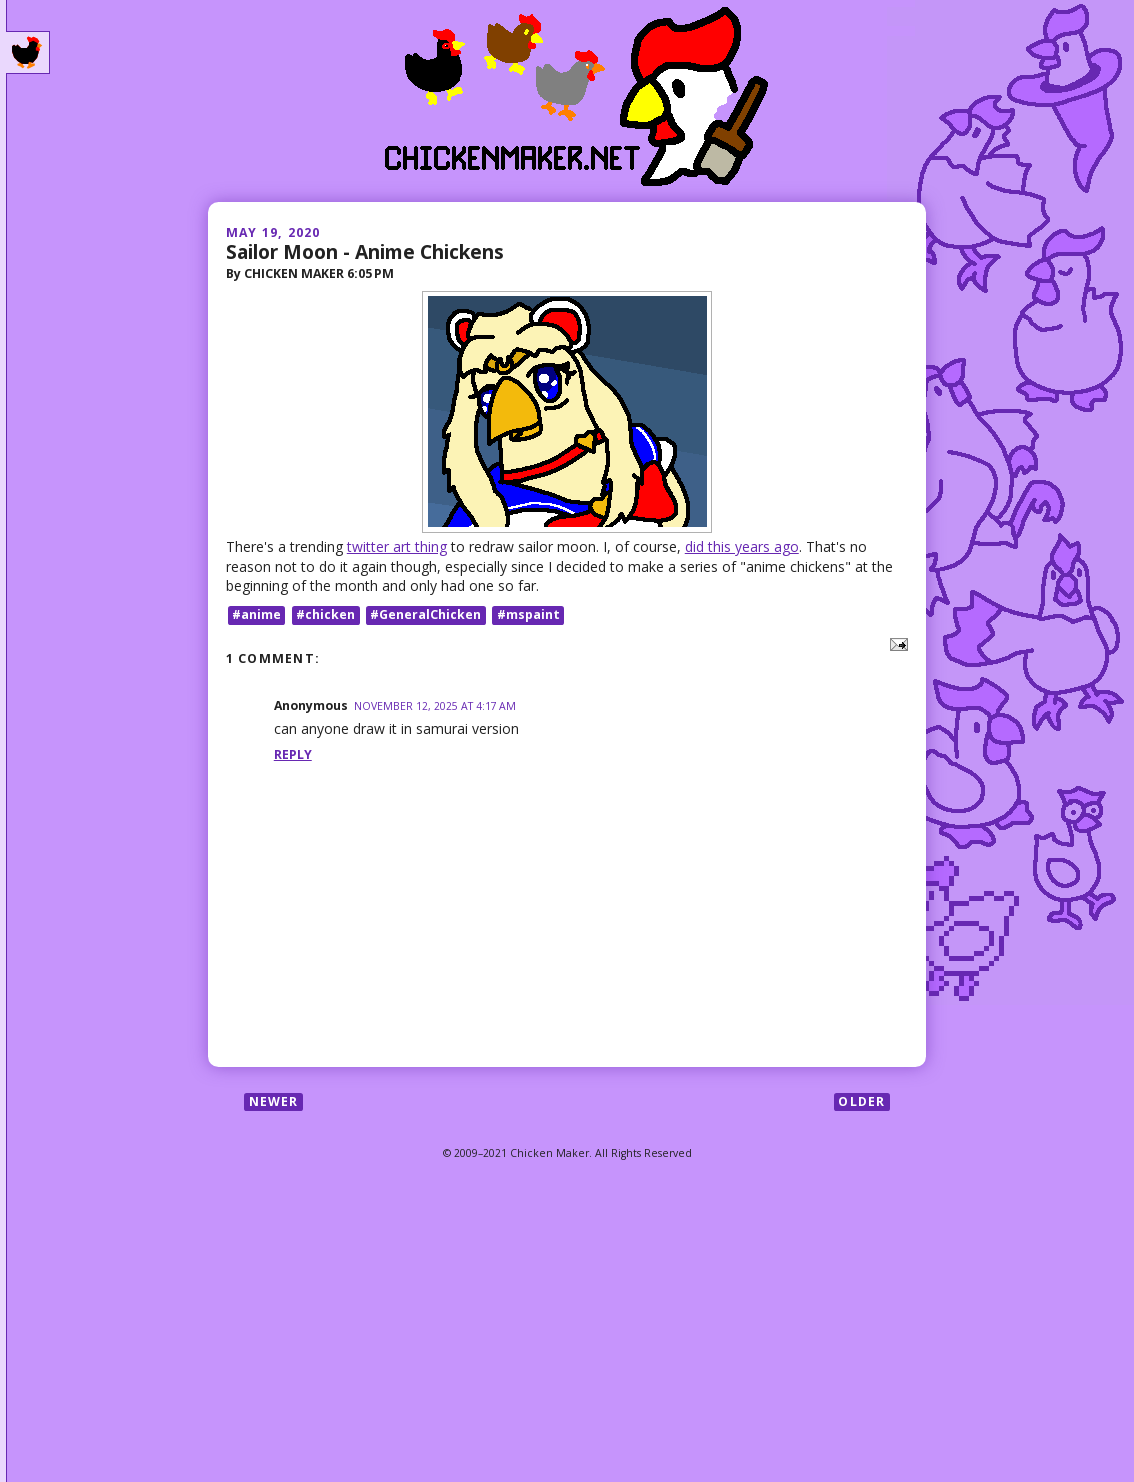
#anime (256, 614)
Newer (274, 1101)
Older (861, 1101)
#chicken (325, 614)
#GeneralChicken (425, 614)
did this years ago (742, 546)
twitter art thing (397, 546)
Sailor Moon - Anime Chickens (365, 251)
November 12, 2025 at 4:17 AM (435, 706)
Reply (293, 754)
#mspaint (528, 614)
